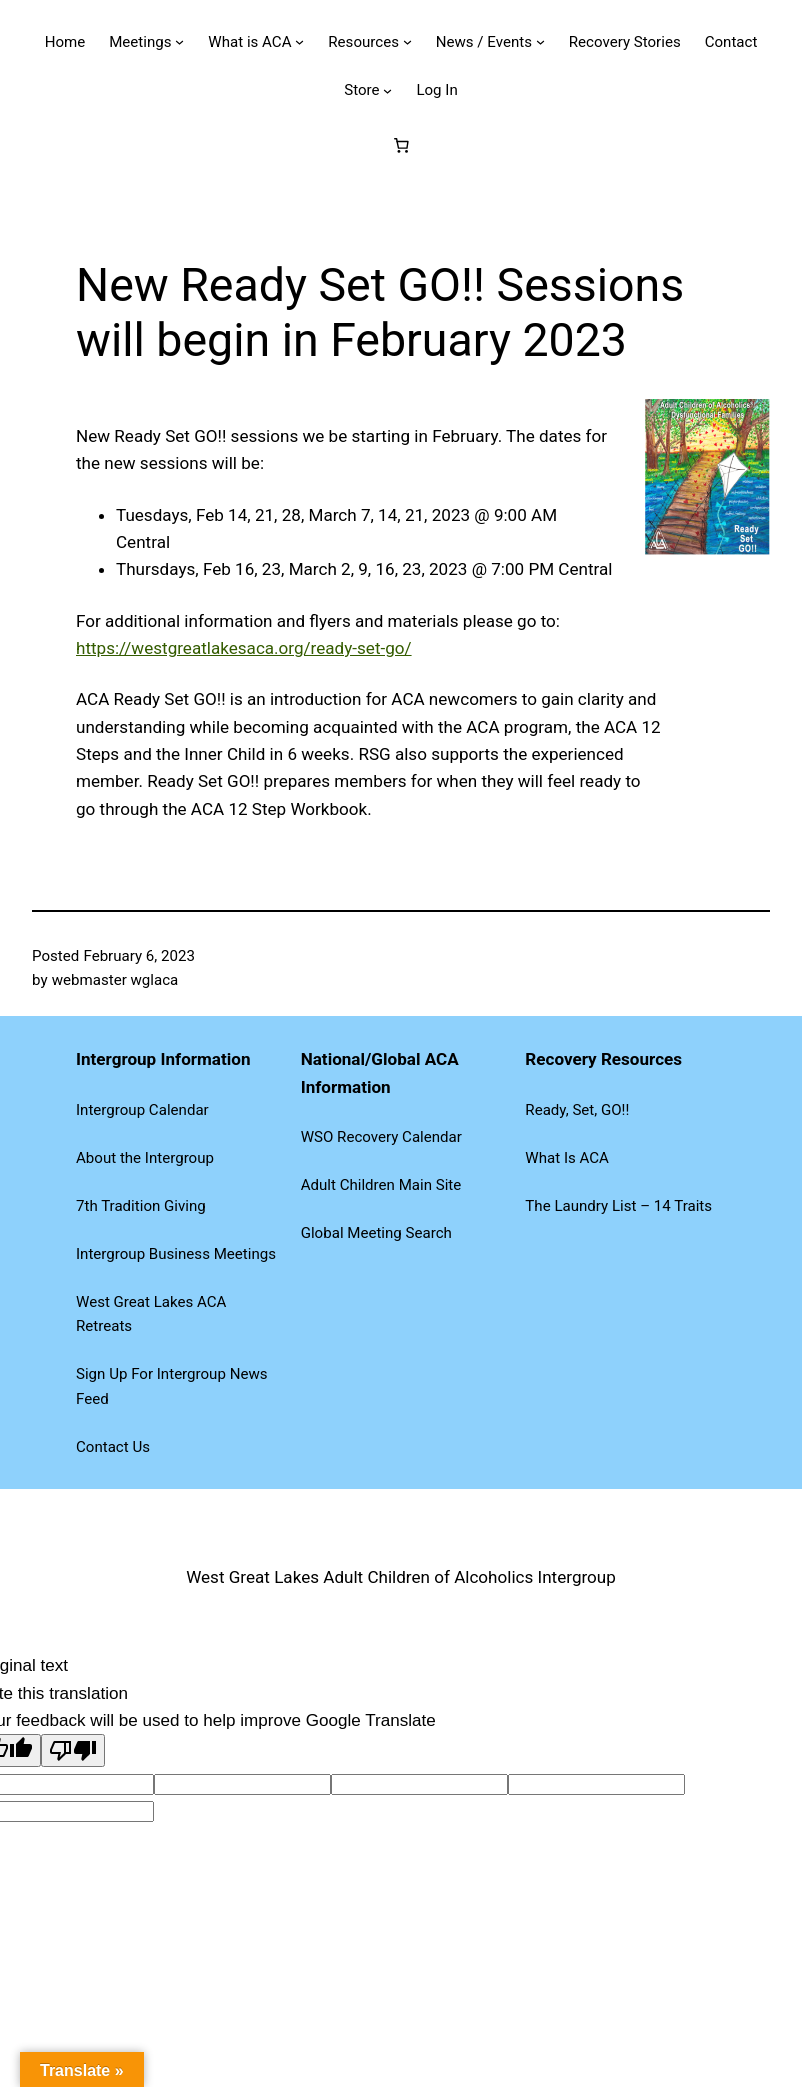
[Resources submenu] (407, 41)
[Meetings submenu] (179, 41)
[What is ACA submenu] (299, 41)
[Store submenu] (387, 89)
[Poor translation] (73, 1750)
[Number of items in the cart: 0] (401, 145)
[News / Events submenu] (540, 41)
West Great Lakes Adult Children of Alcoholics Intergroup (401, 1577)
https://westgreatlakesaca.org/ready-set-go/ (244, 648)
